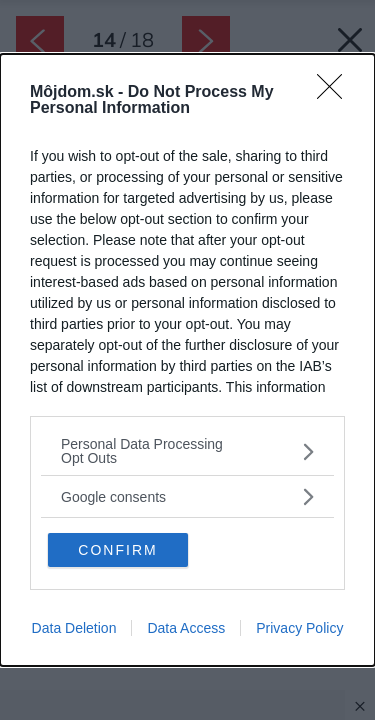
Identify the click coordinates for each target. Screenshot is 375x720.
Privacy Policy (299, 628)
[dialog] (187, 360)
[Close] (336, 93)
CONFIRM (117, 550)
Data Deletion (74, 628)
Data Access (186, 628)
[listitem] (187, 451)
